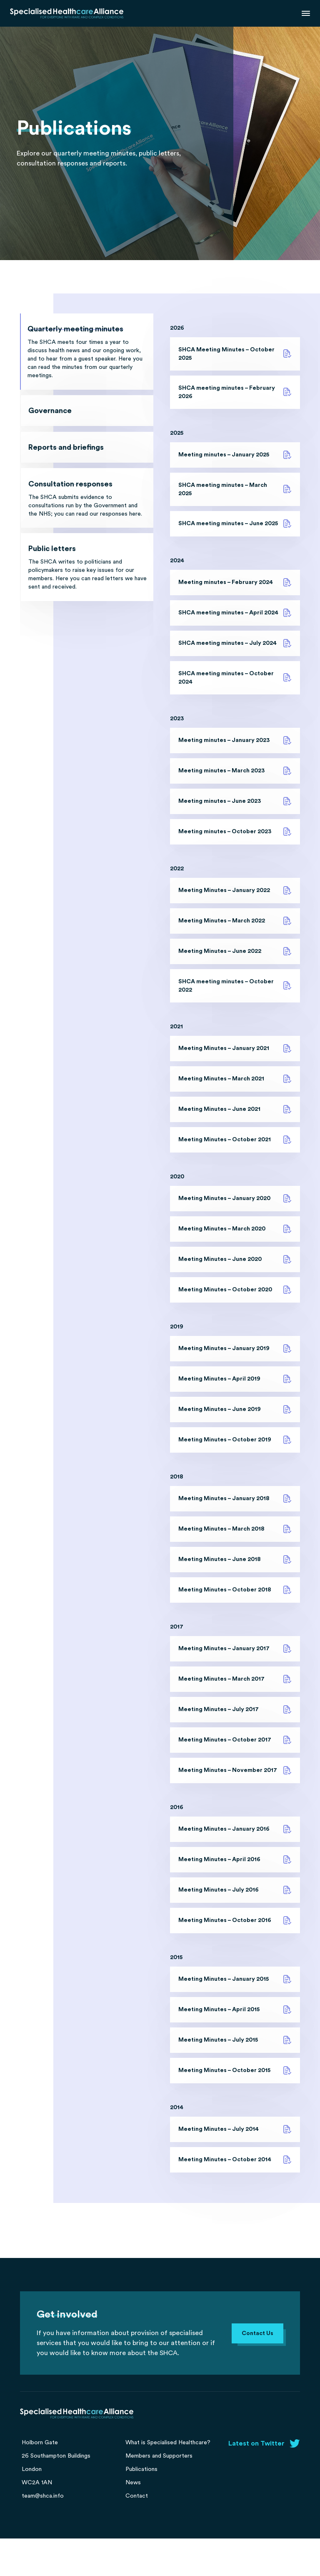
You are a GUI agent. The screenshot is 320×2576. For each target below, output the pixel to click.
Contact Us (257, 2370)
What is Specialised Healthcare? (167, 2480)
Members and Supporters (158, 2493)
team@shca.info (43, 2533)
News (133, 2520)
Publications (141, 2507)
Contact (136, 2533)
